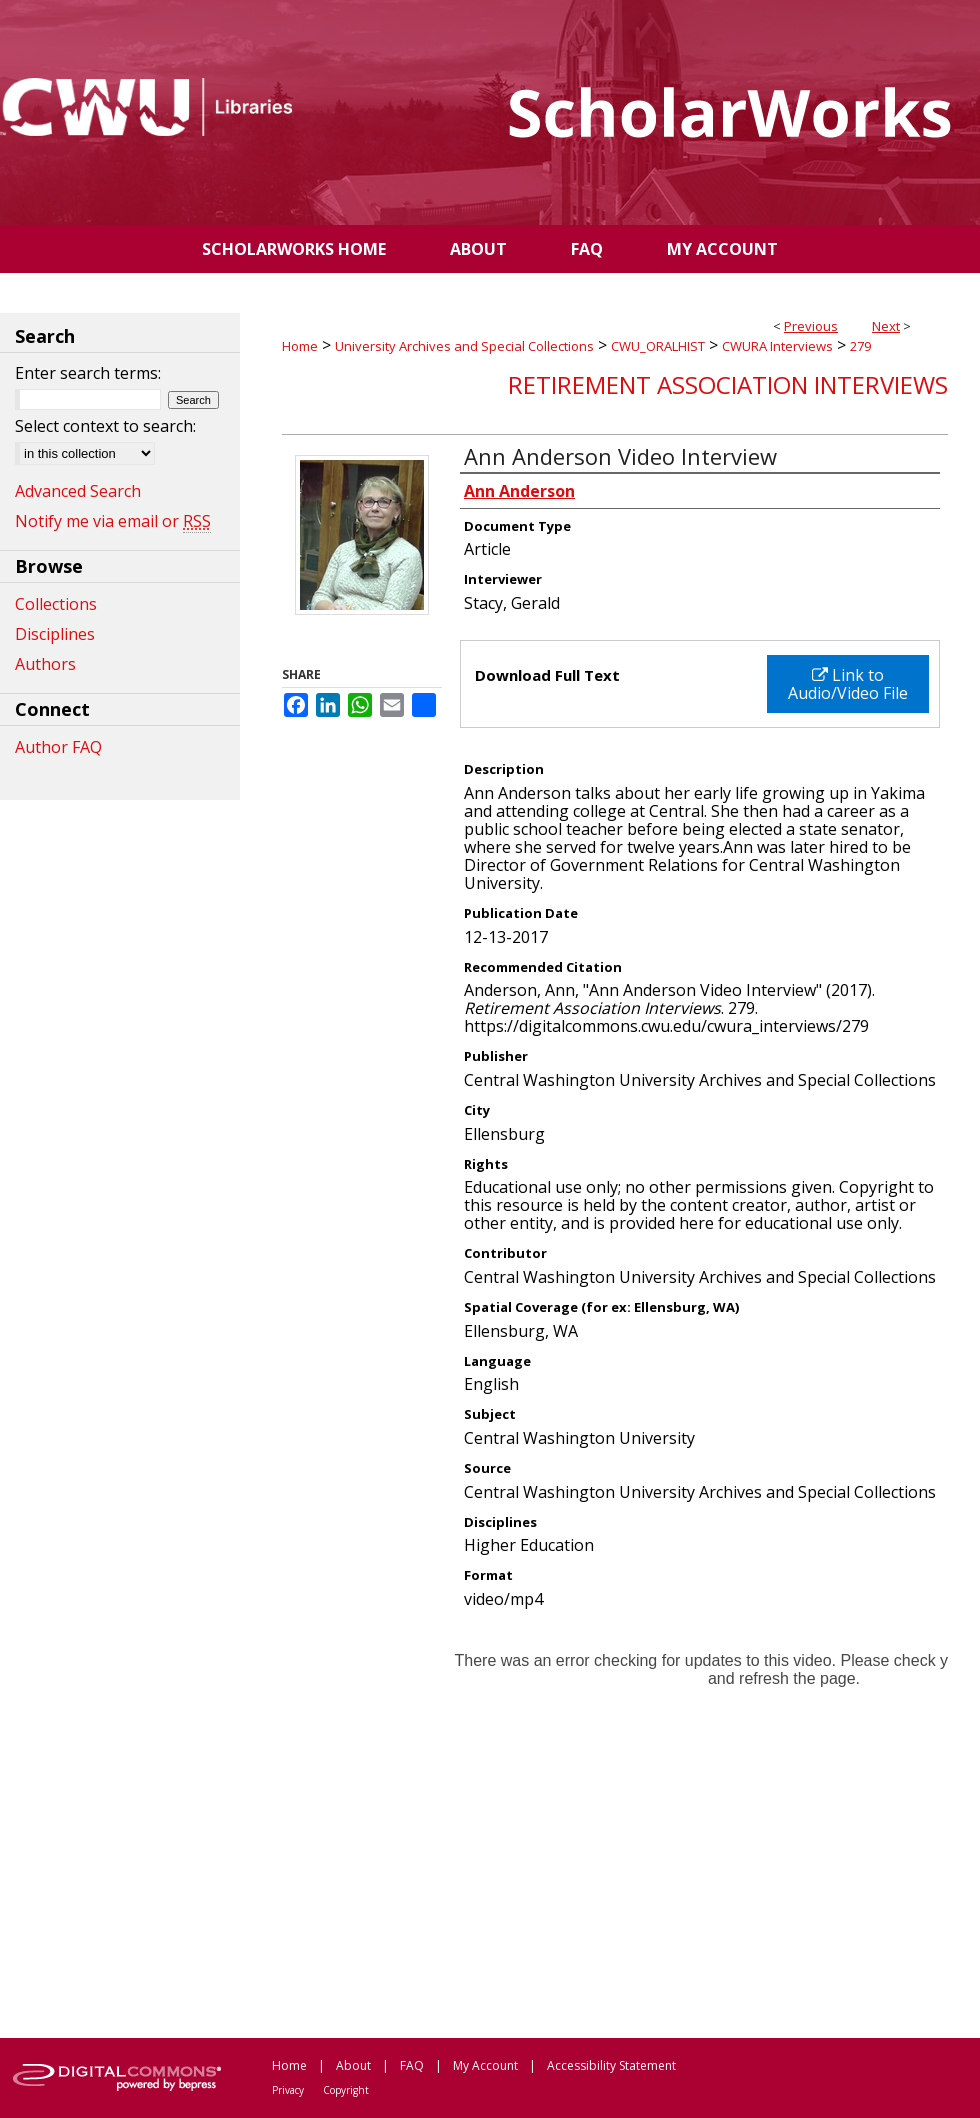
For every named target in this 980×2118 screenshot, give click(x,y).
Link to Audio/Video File (848, 684)
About (353, 2065)
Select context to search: (105, 426)
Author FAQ (58, 747)
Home (300, 346)
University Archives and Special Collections (464, 346)
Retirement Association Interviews (728, 384)
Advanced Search (78, 491)
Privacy (288, 2090)
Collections (56, 604)
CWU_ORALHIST (658, 346)
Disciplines (55, 634)
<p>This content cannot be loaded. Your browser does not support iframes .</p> (615, 1822)
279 (860, 346)
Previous (811, 326)
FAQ (412, 2065)
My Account (485, 2065)
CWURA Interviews (777, 346)
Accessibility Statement (611, 2065)
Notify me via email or (113, 521)
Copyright (346, 2090)
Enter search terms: (88, 373)
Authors (45, 664)
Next (886, 326)
